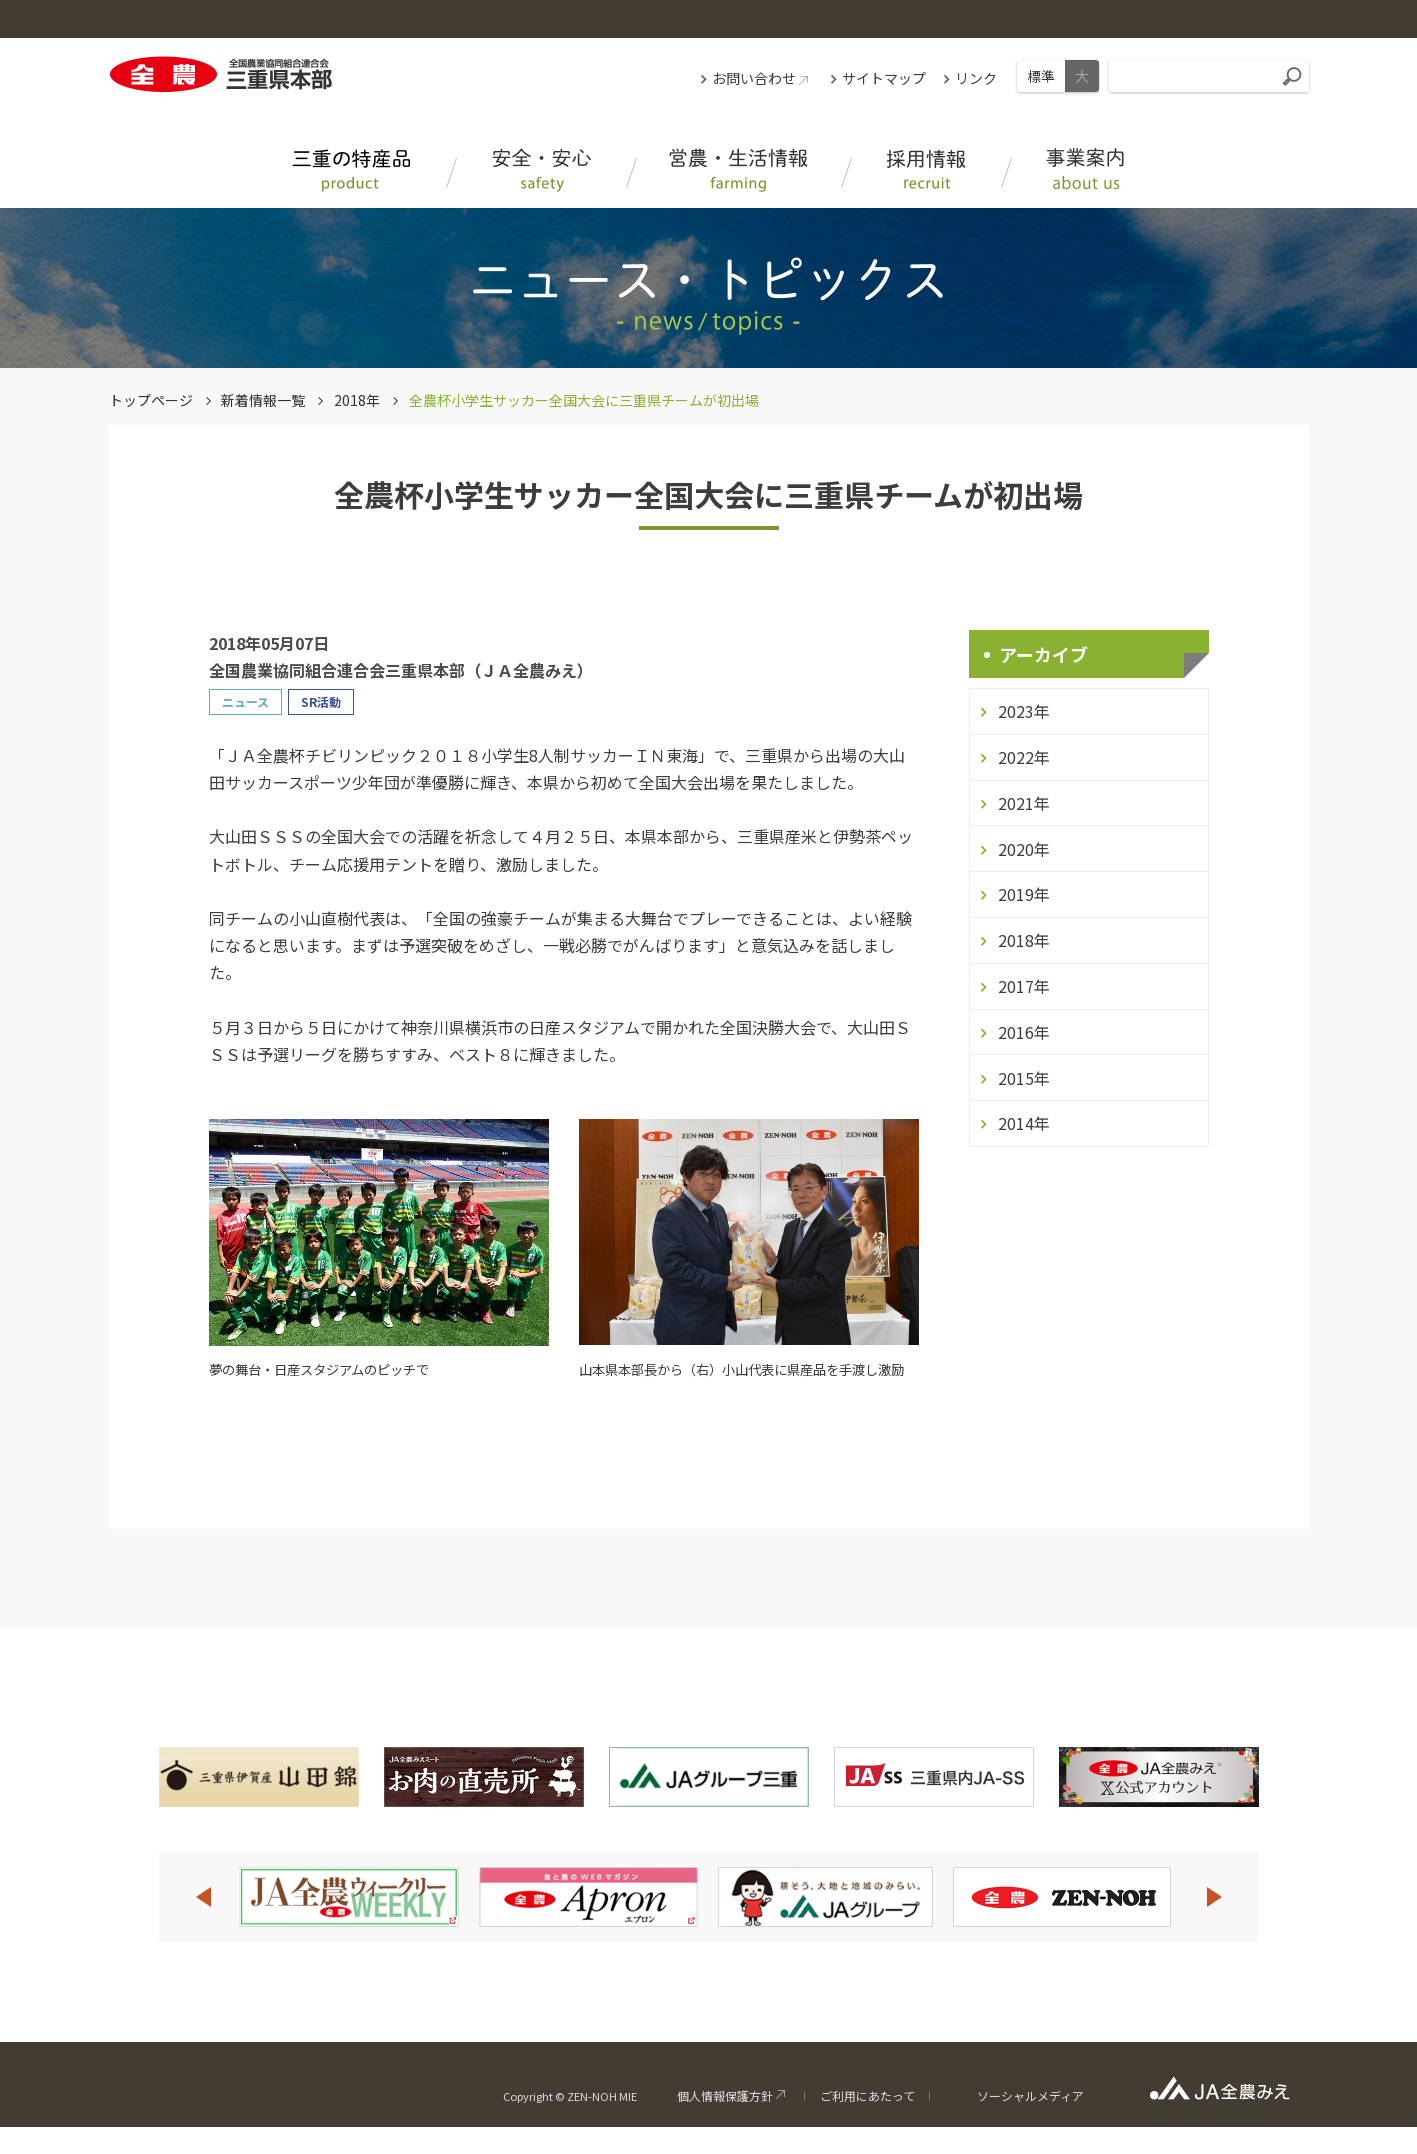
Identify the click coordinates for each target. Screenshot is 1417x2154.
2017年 (1024, 986)
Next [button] (1215, 1897)
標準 (1041, 76)
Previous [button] (203, 1897)
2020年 (1024, 849)
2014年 (1024, 1123)
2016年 (1024, 1032)
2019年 (1024, 894)
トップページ (151, 400)
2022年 (1024, 757)
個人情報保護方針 (725, 2095)
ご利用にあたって (867, 2095)
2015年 (1024, 1078)
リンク (976, 78)
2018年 (357, 400)
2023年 (1024, 711)
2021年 (1024, 803)
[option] (349, 1897)
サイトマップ (884, 78)
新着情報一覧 (263, 400)
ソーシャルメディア (1030, 2095)
